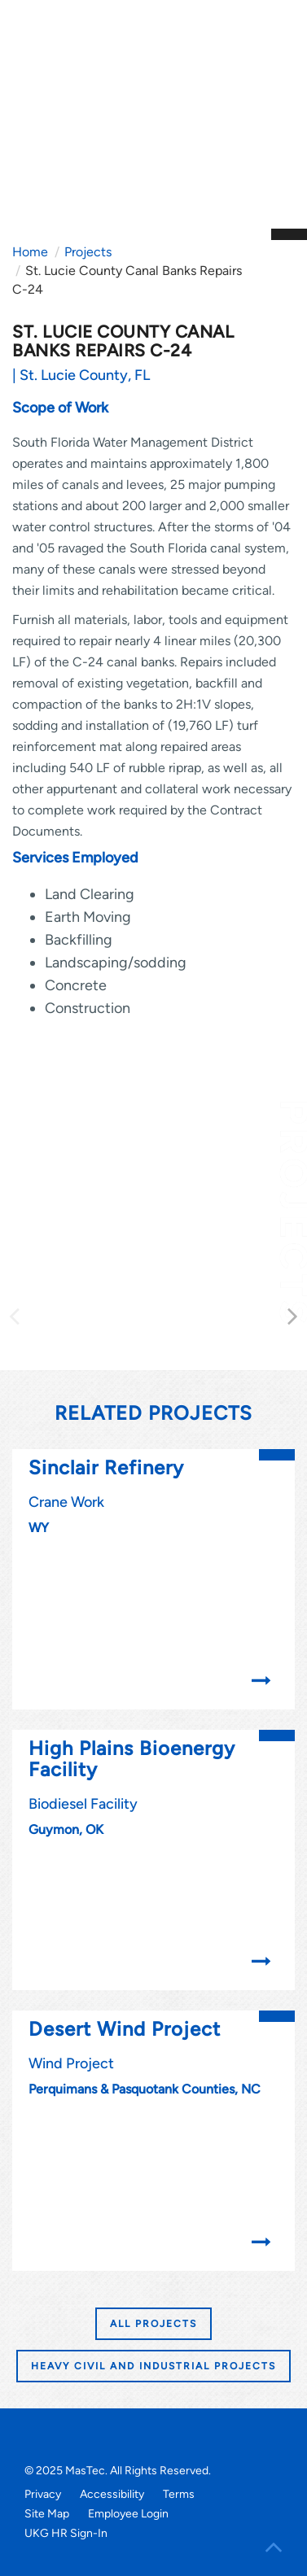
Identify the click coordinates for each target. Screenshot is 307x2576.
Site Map (46, 2514)
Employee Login (128, 2514)
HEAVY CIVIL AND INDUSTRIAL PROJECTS (153, 2366)
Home (30, 252)
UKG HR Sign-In (65, 2533)
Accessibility (112, 2494)
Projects (88, 252)
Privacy (42, 2494)
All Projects (153, 2323)
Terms (179, 2494)
